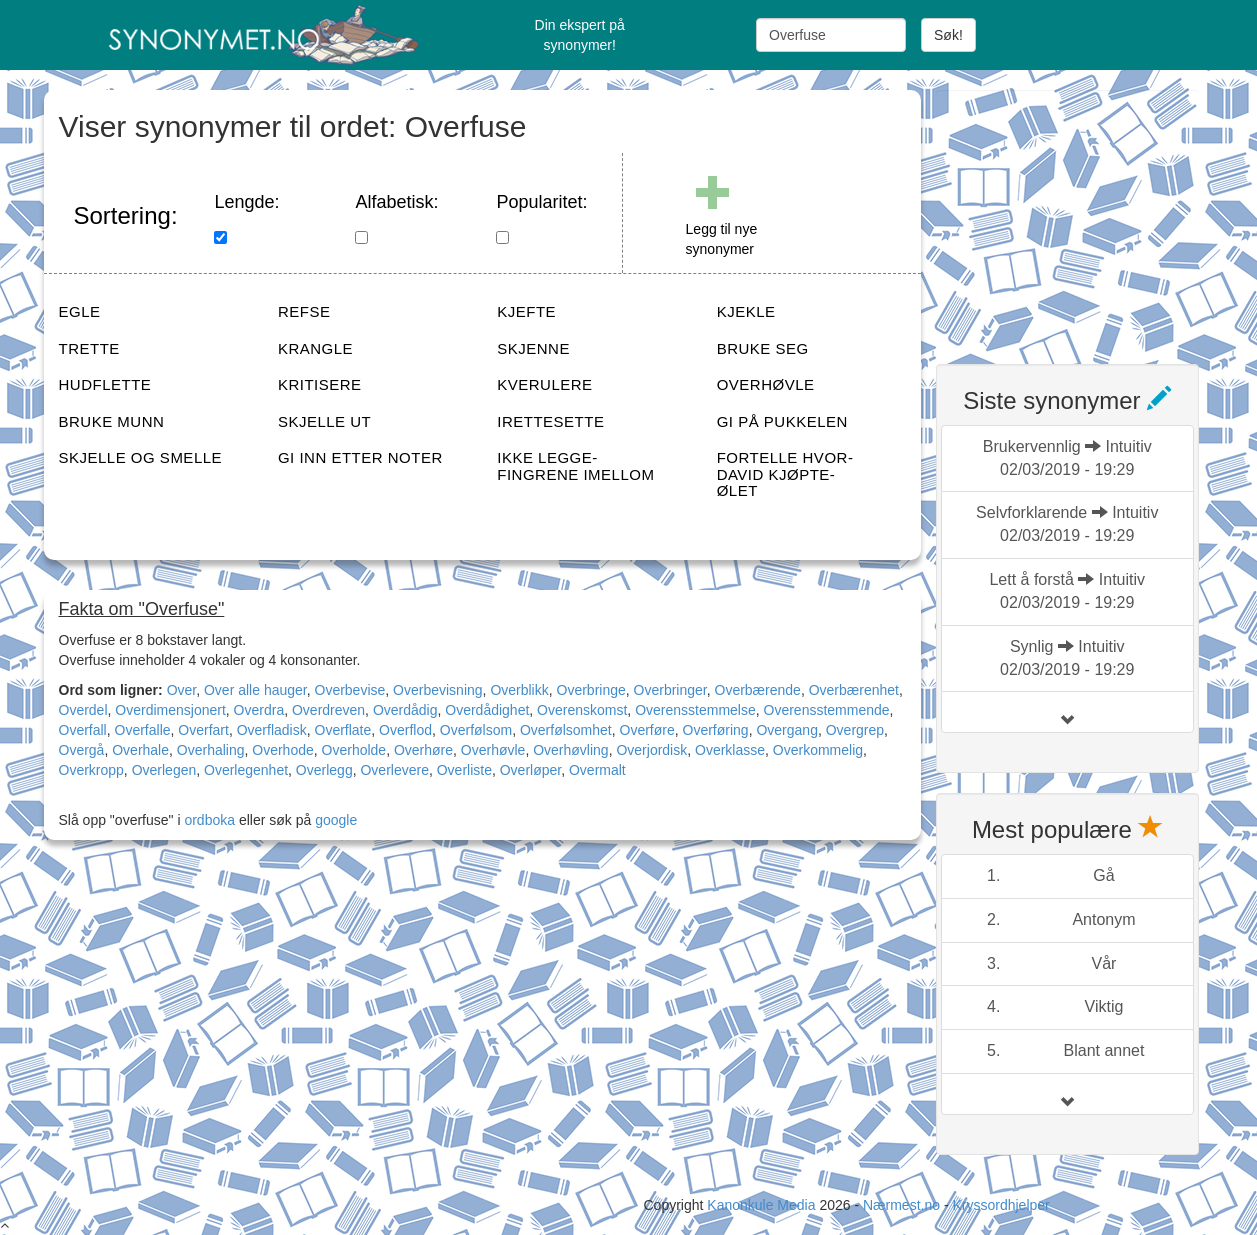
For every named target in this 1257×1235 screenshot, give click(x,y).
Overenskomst (582, 710)
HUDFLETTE (105, 384)
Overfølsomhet (566, 730)
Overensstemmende (827, 710)
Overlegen (164, 770)
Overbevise (350, 690)
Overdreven (328, 710)
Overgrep (855, 730)
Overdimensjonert (170, 710)
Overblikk (519, 690)
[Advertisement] (1086, 215)
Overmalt (597, 770)
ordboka (208, 820)
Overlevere (394, 770)
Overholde (354, 750)
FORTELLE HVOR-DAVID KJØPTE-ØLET (785, 474)
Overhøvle (493, 750)
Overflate (343, 730)
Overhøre (423, 750)
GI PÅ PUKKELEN (782, 421)
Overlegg (324, 770)
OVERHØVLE (766, 384)
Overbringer (670, 690)
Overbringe (591, 690)
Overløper (530, 770)
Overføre (647, 730)
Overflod (405, 730)
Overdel (83, 710)
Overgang (786, 730)
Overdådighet (487, 710)
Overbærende (758, 690)
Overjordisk (651, 750)
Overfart (203, 730)
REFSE (304, 311)
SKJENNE (533, 348)
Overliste (464, 770)
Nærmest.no (901, 1205)
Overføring (716, 730)
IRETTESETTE (550, 421)
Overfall (83, 730)
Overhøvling (570, 750)
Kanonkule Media (763, 1205)
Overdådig (405, 710)
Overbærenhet (854, 690)
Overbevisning (438, 690)
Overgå (82, 750)
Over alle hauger (255, 690)
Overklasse (730, 750)
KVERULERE (544, 384)
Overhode (282, 750)
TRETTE (89, 348)
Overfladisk (272, 730)
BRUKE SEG (763, 348)
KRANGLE (315, 348)
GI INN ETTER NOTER (360, 457)
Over (182, 690)
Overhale (140, 750)
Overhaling (211, 750)
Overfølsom (476, 730)
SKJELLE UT (324, 421)
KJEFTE (526, 311)
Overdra (259, 710)
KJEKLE (746, 311)
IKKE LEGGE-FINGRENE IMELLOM (575, 466)
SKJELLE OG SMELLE (141, 457)
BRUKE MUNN (112, 421)
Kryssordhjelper (1000, 1205)
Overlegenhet (246, 770)
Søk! (948, 35)
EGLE (80, 311)
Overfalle (143, 730)
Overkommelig (818, 750)
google (336, 820)
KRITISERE (320, 384)
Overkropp (91, 770)
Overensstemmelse (695, 710)
